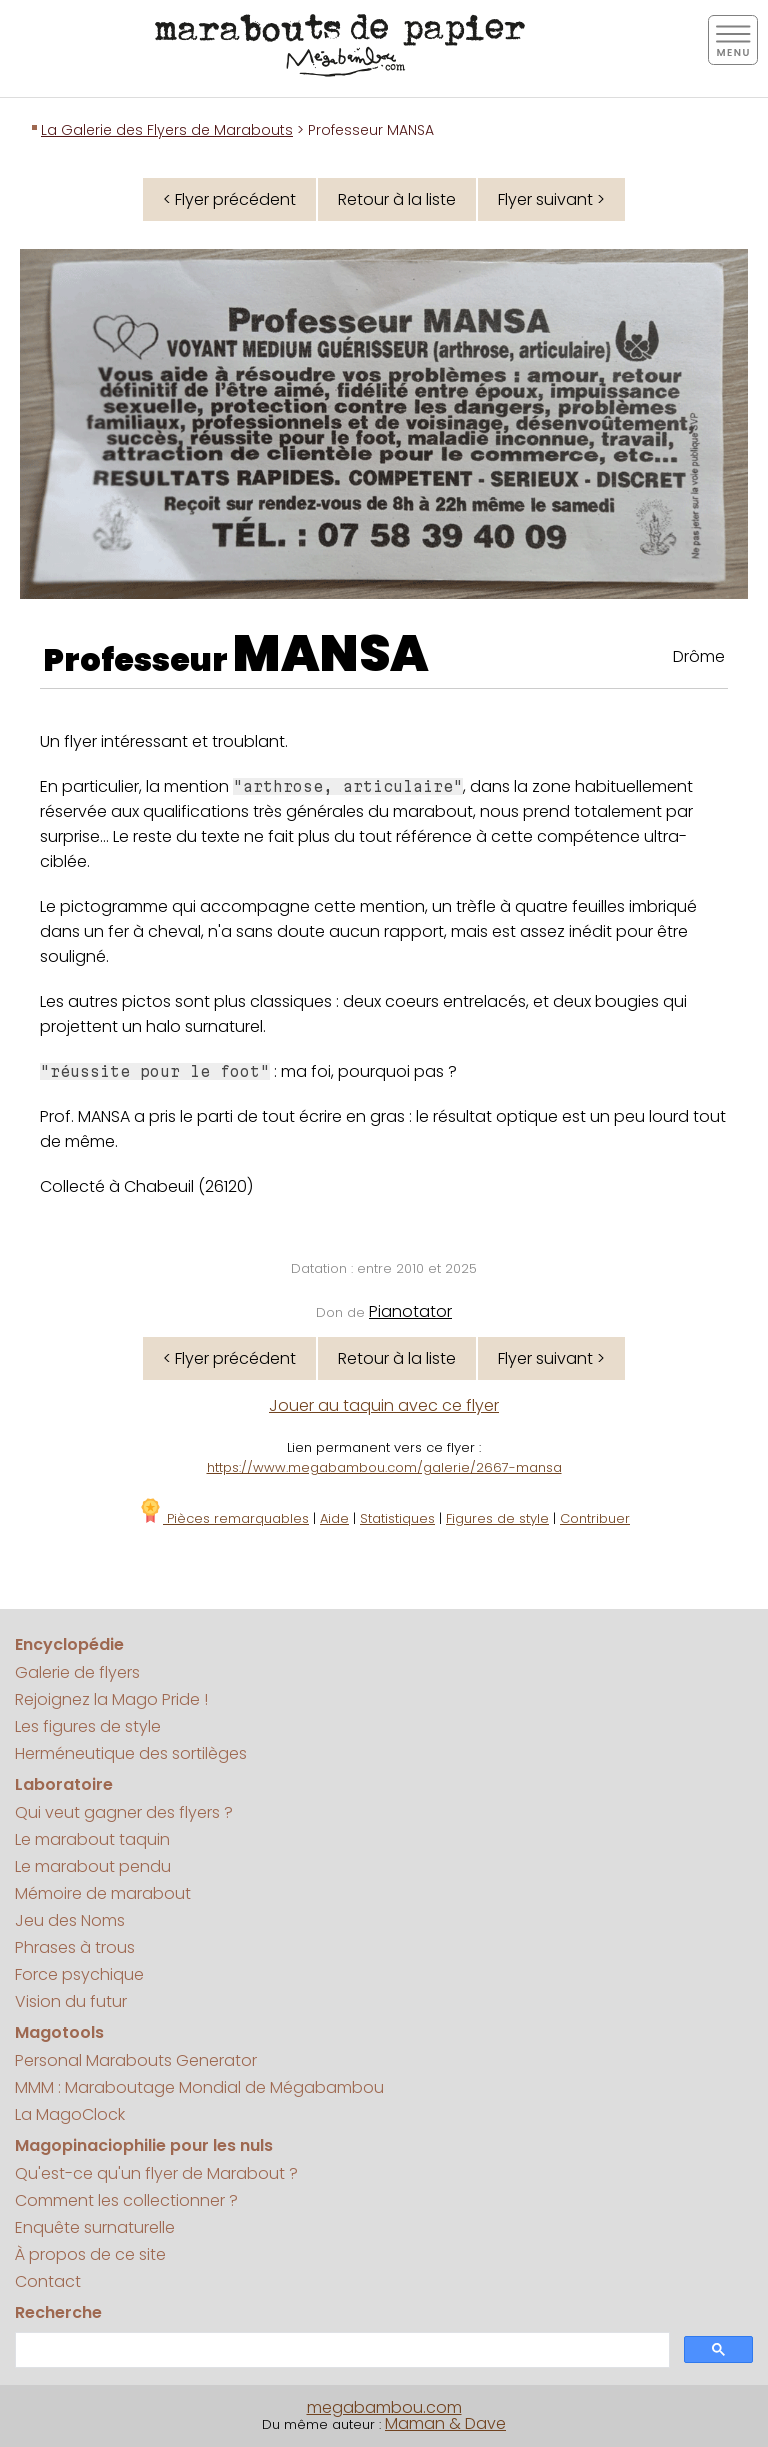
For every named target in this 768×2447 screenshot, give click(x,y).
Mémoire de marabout (103, 1893)
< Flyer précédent (229, 199)
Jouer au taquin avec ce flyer (384, 1405)
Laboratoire (64, 1784)
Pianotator (410, 1311)
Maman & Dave (445, 2423)
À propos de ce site (90, 2254)
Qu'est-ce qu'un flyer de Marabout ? (156, 2173)
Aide (334, 1518)
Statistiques (397, 1518)
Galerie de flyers (77, 1672)
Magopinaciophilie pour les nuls (144, 2145)
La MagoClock (70, 2114)
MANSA (331, 654)
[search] (340, 2350)
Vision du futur (71, 2001)
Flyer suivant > (551, 199)
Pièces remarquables (223, 1518)
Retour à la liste (397, 199)
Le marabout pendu (93, 1866)
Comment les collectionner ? (126, 2200)
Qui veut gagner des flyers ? (124, 1812)
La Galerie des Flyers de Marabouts (167, 130)
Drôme (699, 656)
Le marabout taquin (92, 1839)
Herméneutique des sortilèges (131, 1753)
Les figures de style (88, 1726)
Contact (48, 2281)
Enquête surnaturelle (95, 2227)
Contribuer (595, 1518)
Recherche (58, 2312)
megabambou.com (384, 2407)
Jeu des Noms (70, 1920)
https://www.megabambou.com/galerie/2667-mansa (384, 1467)
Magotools (59, 2032)
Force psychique (79, 1974)
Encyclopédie (69, 1644)
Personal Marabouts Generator (136, 2060)
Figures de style (497, 1518)
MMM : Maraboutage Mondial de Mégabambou (199, 2087)
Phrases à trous (75, 1947)
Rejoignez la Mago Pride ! (111, 1699)
